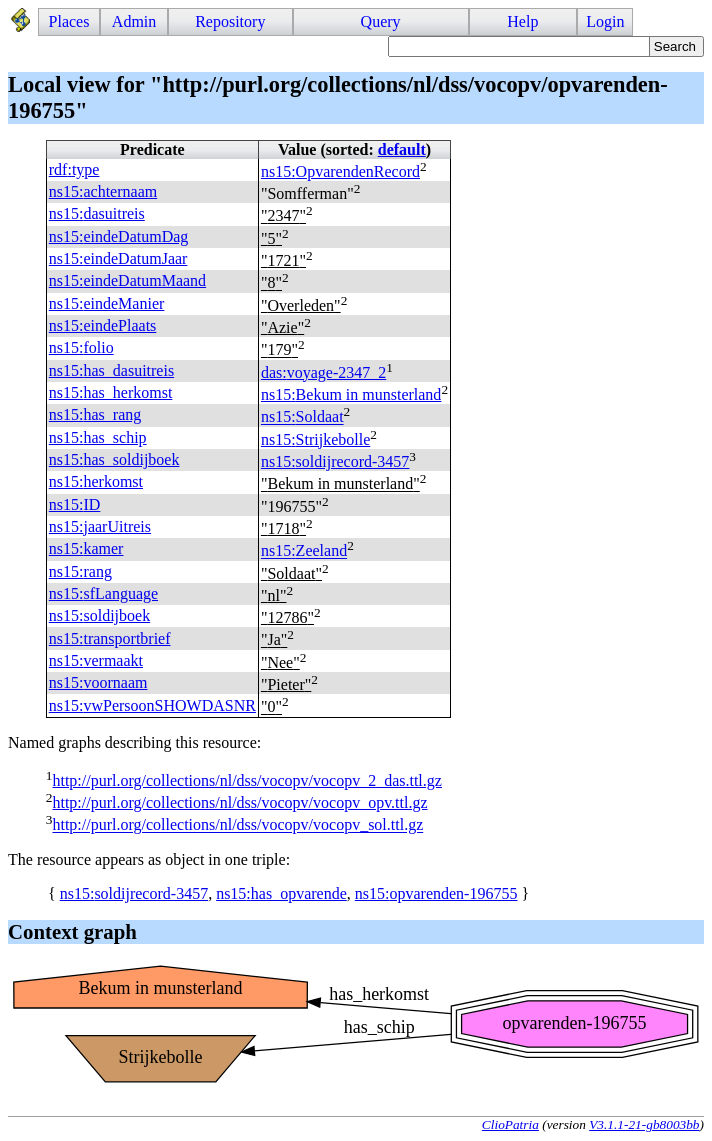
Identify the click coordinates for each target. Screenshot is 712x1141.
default (402, 149)
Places (69, 21)
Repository (230, 21)
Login (605, 21)
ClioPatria (510, 1124)
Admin (134, 21)
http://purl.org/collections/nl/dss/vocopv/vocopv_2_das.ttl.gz (246, 780)
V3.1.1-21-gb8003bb (644, 1124)
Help (522, 21)
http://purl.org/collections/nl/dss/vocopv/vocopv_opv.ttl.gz (239, 802)
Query (381, 21)
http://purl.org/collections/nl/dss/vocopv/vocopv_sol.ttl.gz (237, 825)
